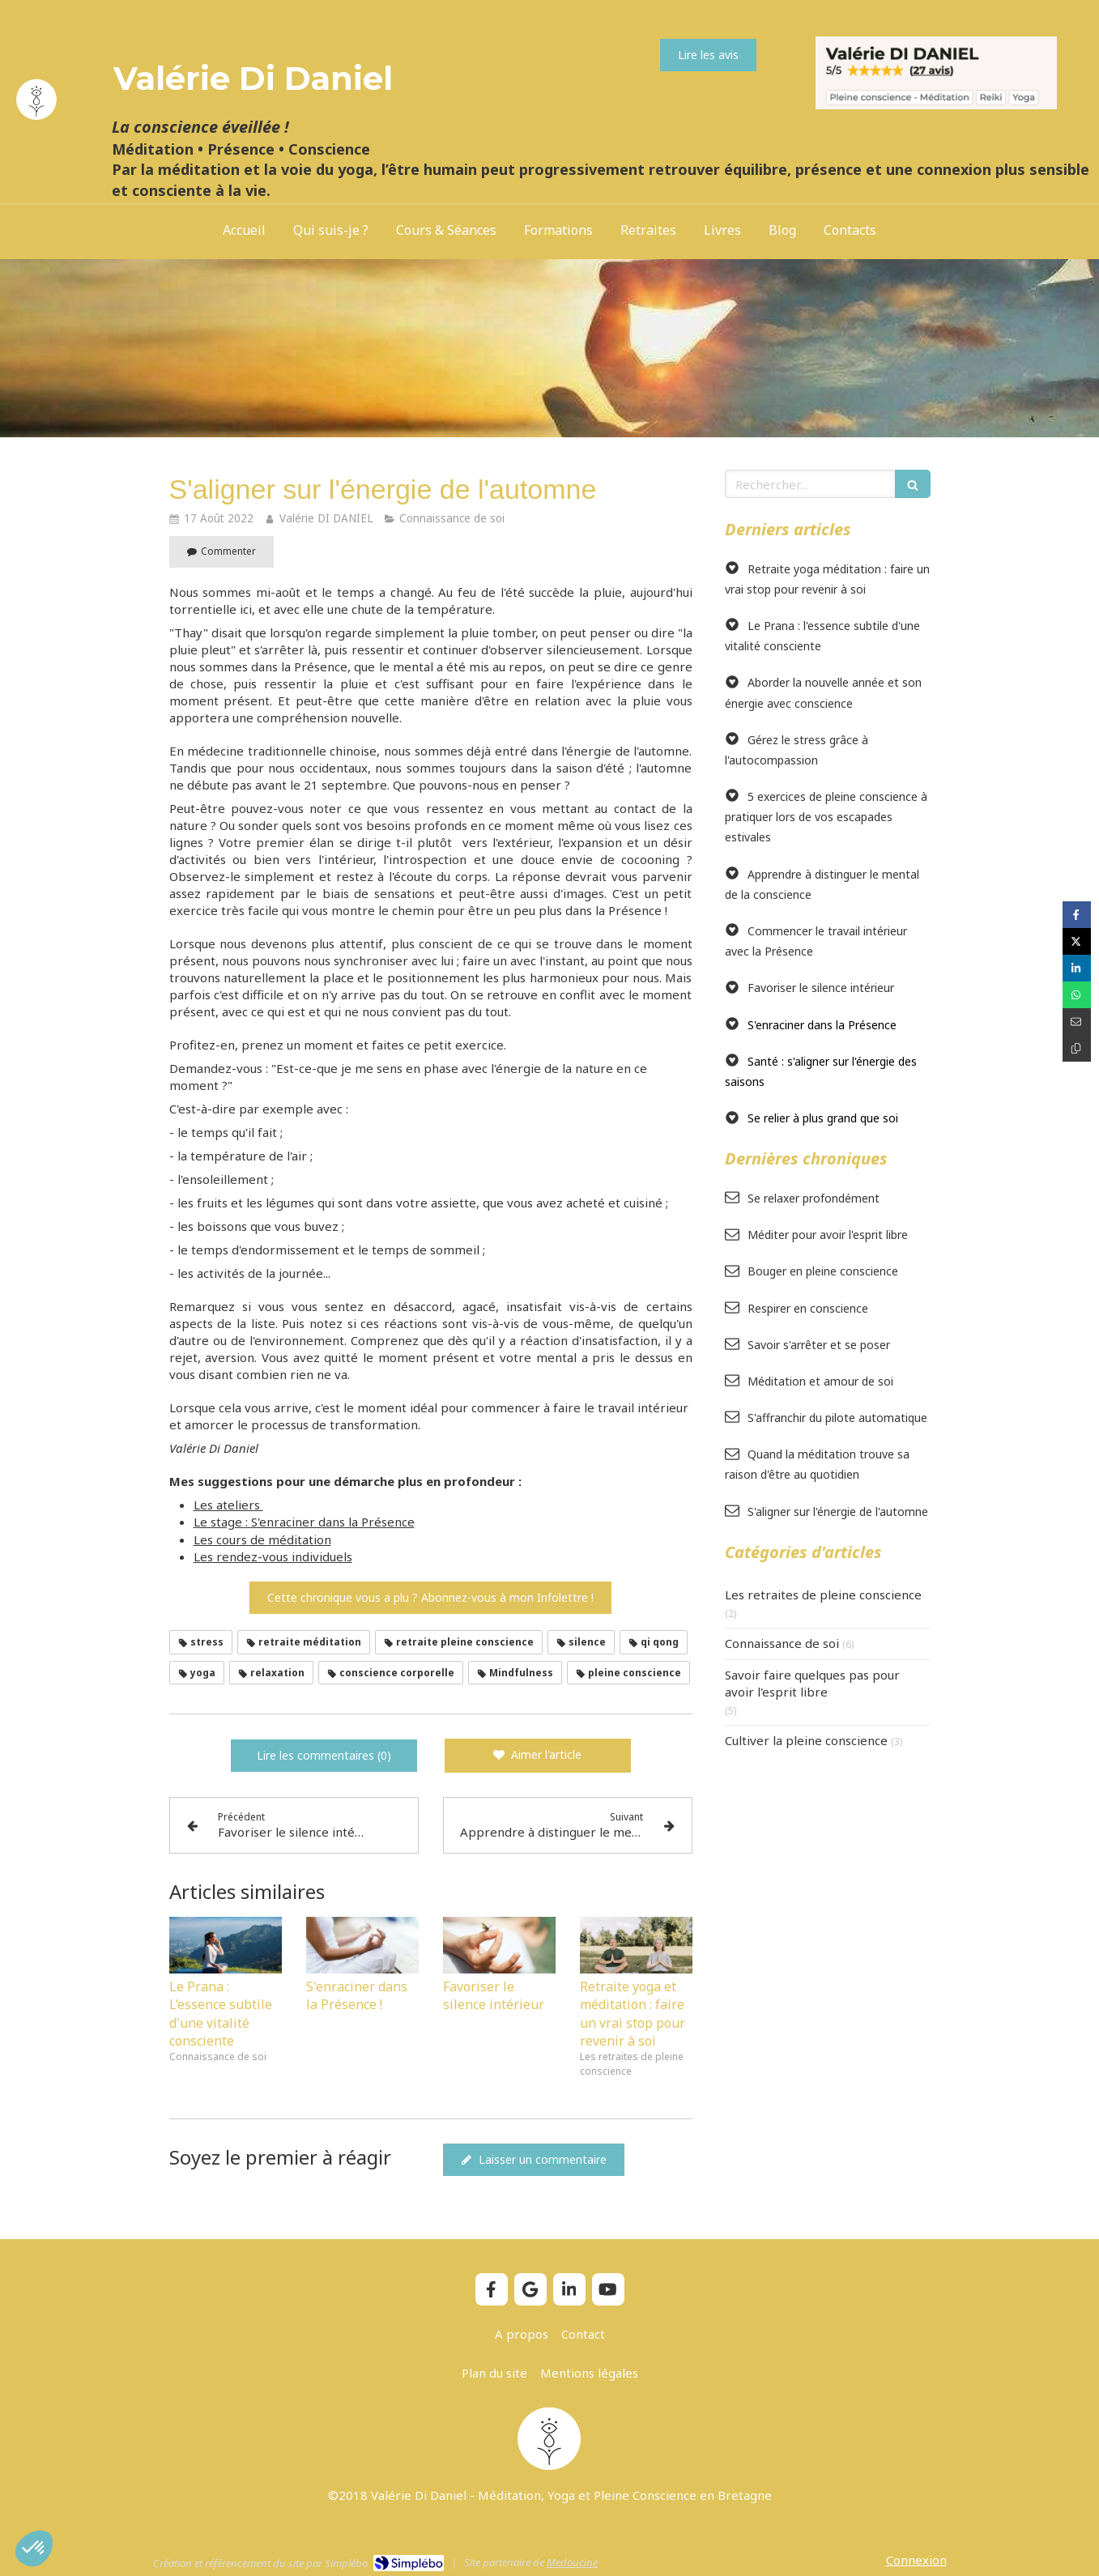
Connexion (916, 2560)
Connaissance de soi (782, 1643)
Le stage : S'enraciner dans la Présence (304, 1522)
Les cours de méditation (262, 1539)
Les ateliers (228, 1505)
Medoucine (572, 2562)
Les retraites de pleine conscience (823, 1594)
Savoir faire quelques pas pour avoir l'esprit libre (812, 1683)
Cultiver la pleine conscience (806, 1740)
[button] (34, 2548)
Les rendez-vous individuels (273, 1556)
